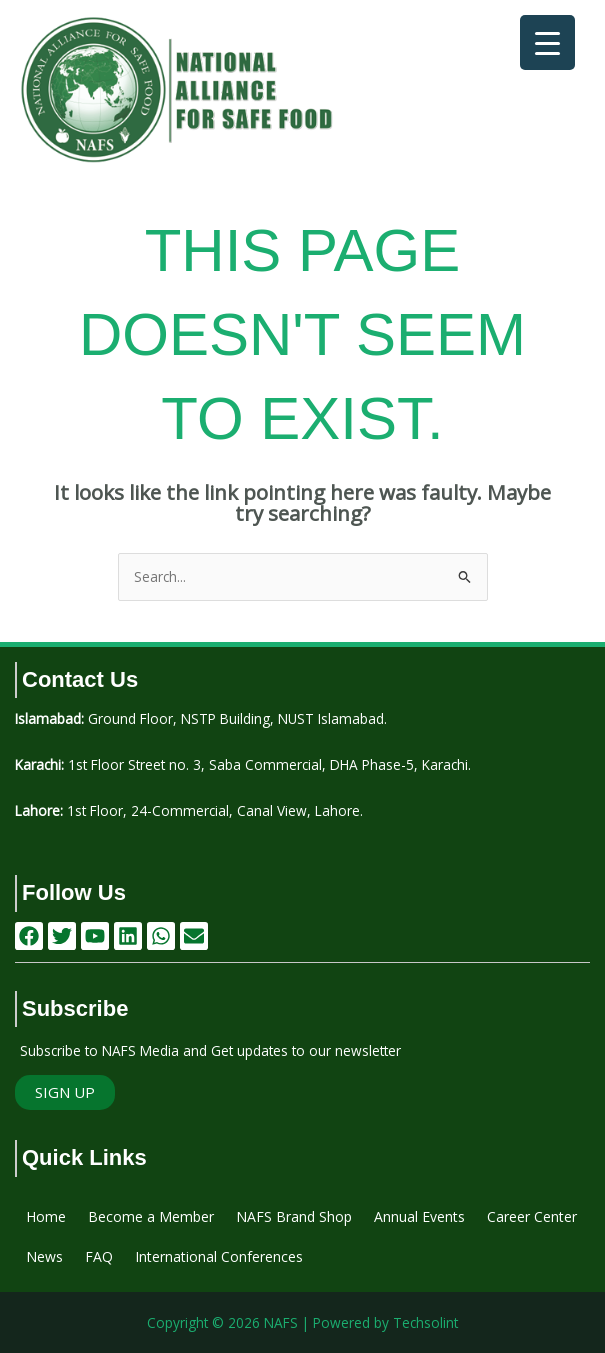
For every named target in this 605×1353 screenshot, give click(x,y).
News (44, 1256)
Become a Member (151, 1216)
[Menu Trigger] (547, 42)
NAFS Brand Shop (294, 1216)
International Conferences (219, 1256)
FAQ (99, 1256)
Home (46, 1216)
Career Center (532, 1216)
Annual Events (419, 1216)
